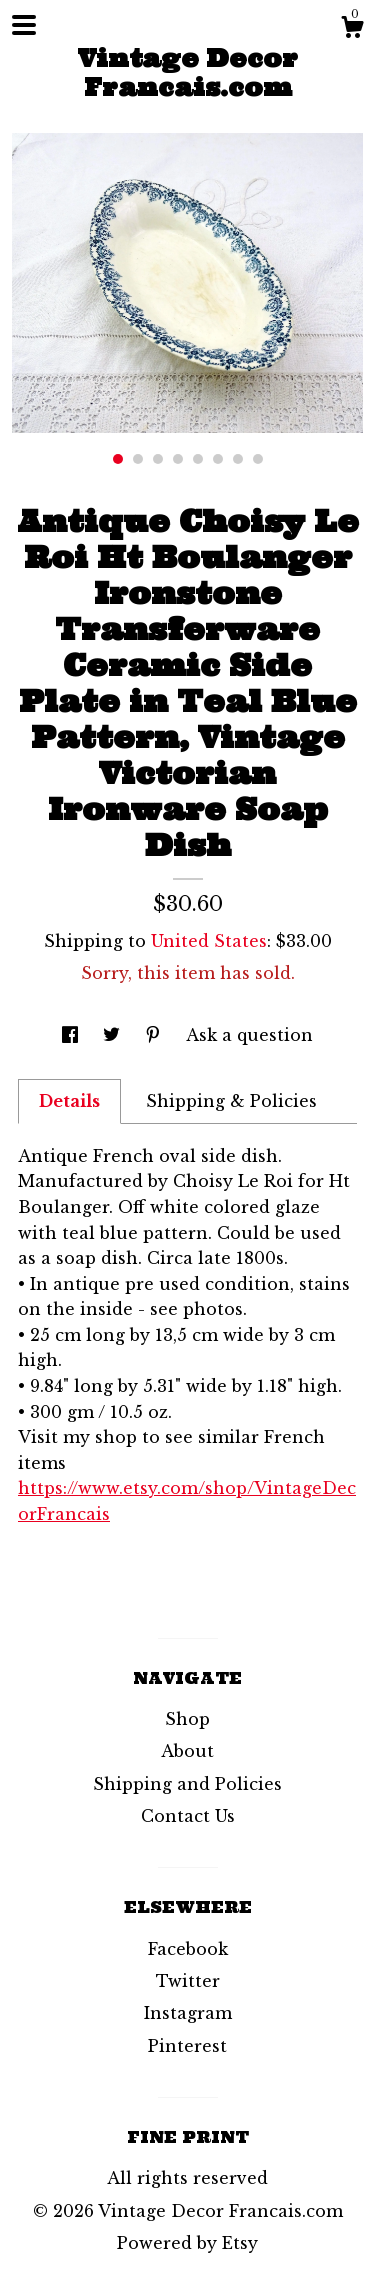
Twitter (188, 1981)
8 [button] (258, 459)
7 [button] (238, 459)
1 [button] (118, 459)
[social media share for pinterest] (155, 1035)
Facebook (188, 1949)
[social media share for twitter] (114, 1035)
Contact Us (188, 1816)
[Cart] (352, 30)
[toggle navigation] (24, 25)
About (187, 1751)
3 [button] (158, 459)
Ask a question (249, 1035)
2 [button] (138, 459)
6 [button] (218, 459)
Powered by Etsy (187, 2243)
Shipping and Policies (187, 1784)
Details (69, 1101)
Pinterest (187, 2046)
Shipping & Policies (231, 1101)
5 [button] (198, 459)
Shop (187, 1719)
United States (209, 941)
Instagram (188, 2013)
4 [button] (178, 459)
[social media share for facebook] (72, 1035)
